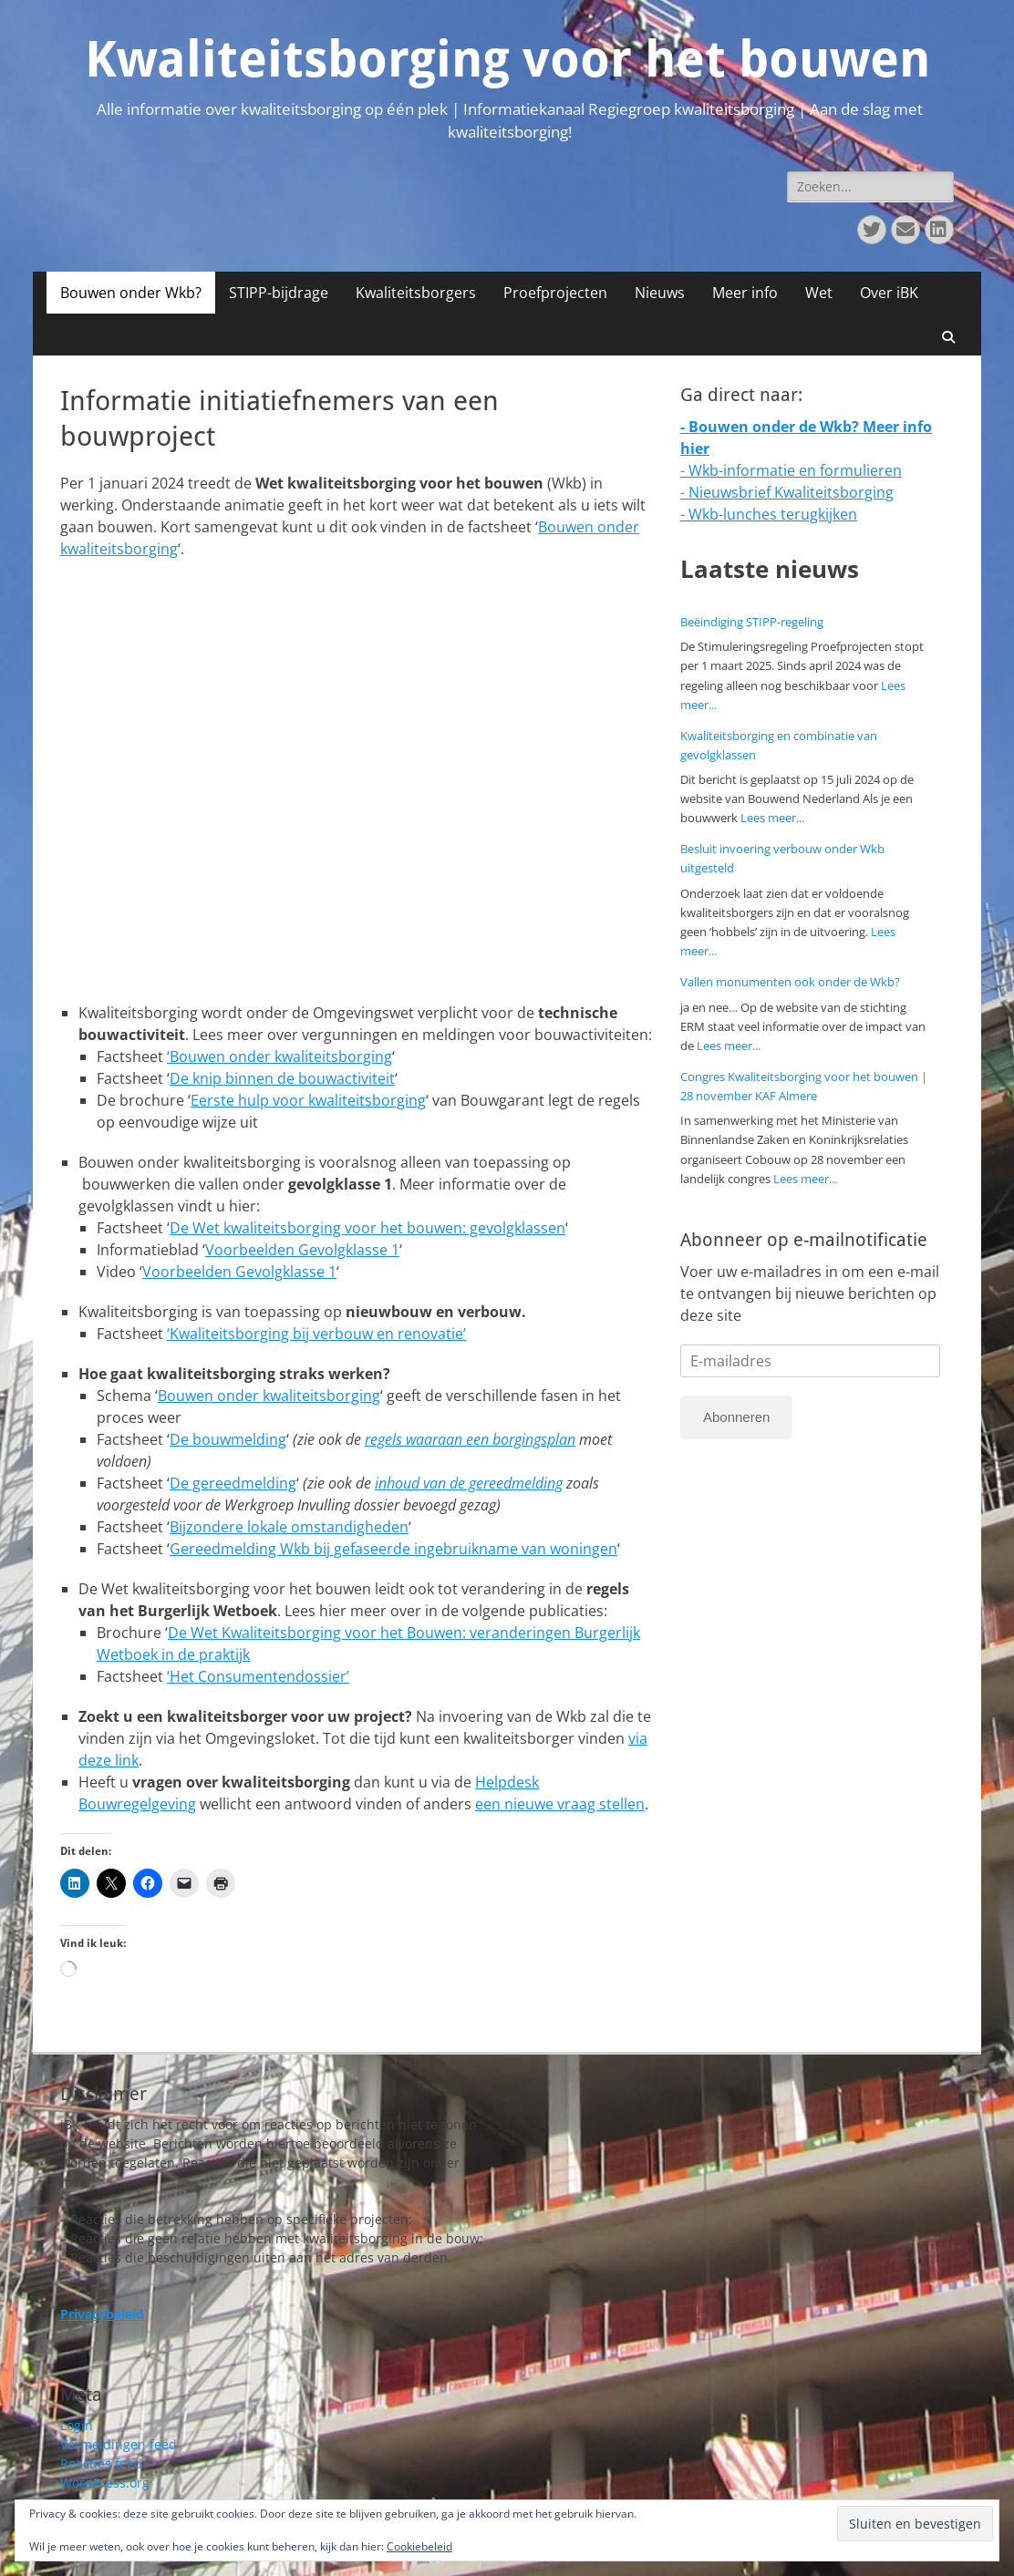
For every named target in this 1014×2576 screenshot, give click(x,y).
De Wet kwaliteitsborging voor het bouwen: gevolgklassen (367, 1228)
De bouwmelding (228, 1439)
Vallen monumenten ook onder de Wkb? (790, 982)
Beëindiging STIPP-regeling (751, 621)
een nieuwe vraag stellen (560, 1804)
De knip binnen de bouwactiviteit (282, 1078)
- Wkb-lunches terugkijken (768, 514)
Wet (819, 293)
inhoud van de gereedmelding (469, 1483)
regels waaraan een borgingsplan (470, 1439)
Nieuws (660, 293)
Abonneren (736, 1417)
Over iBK (889, 293)
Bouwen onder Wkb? (131, 293)
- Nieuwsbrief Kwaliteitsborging (787, 492)
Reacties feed (101, 2463)
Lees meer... (772, 817)
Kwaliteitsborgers (416, 293)
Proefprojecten (555, 293)
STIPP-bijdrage (278, 293)
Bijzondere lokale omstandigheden (289, 1527)
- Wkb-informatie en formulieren (791, 470)
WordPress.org (105, 2482)
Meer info (745, 293)
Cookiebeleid (419, 2546)
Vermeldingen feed (118, 2444)
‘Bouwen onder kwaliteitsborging (279, 1056)
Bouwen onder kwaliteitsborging (269, 1396)
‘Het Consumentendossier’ (258, 1676)
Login (76, 2425)
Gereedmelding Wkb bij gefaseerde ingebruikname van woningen (393, 1549)
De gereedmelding (233, 1483)
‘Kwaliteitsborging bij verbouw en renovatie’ (316, 1334)
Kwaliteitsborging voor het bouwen (507, 59)
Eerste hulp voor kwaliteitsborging (308, 1100)
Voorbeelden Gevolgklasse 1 (302, 1250)
